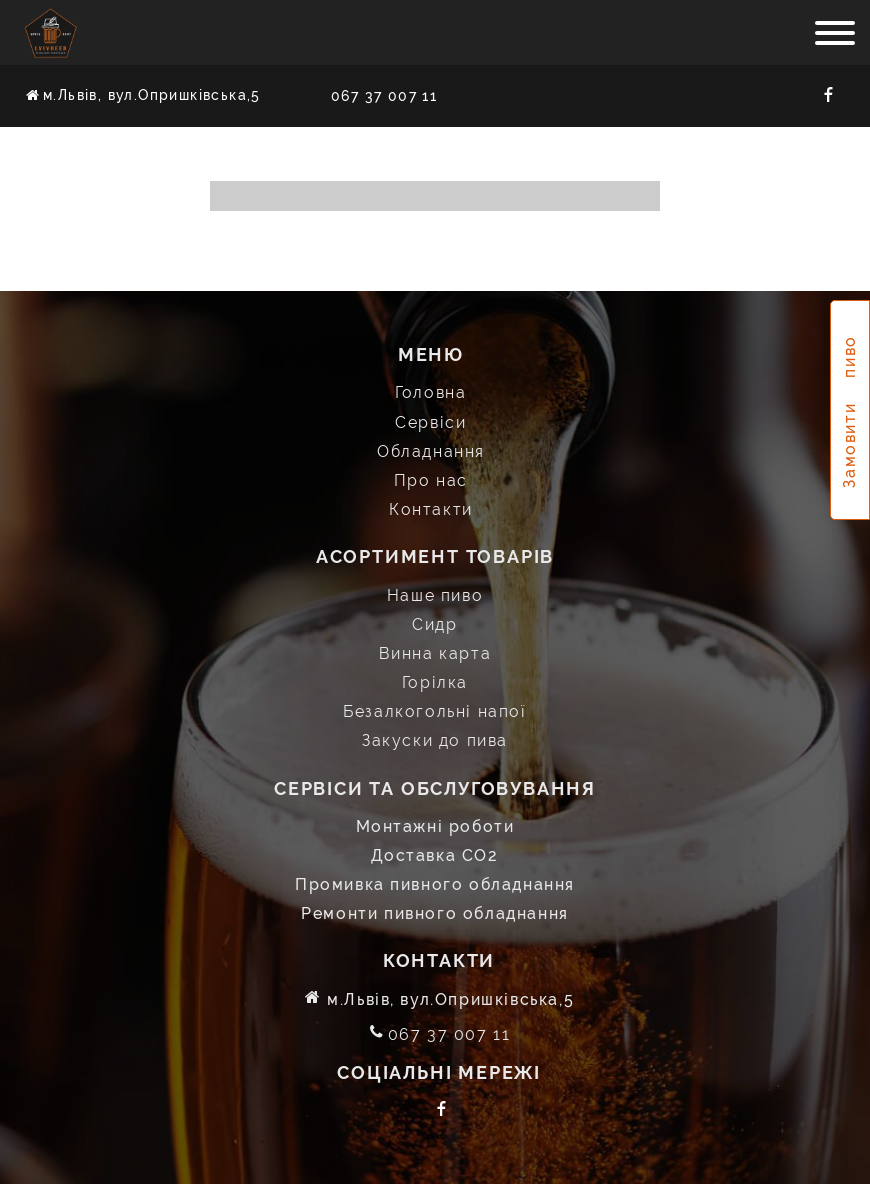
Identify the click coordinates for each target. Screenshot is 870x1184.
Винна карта (435, 652)
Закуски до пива (435, 740)
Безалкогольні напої (434, 711)
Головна (430, 392)
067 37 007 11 (384, 96)
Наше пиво (435, 594)
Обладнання (431, 450)
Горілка (435, 681)
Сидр (434, 623)
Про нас (431, 479)
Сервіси (430, 421)
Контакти (431, 508)
